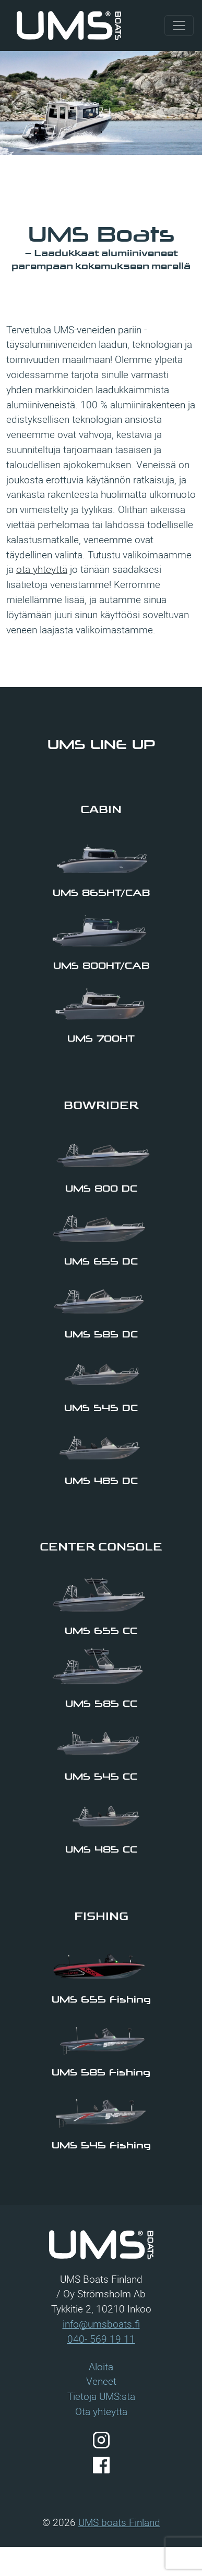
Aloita (101, 2366)
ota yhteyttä (41, 569)
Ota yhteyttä (101, 2411)
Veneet (101, 2381)
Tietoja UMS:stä (101, 2396)
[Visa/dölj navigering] (179, 25)
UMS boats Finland (119, 2522)
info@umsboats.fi (101, 2324)
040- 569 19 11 (101, 2339)
